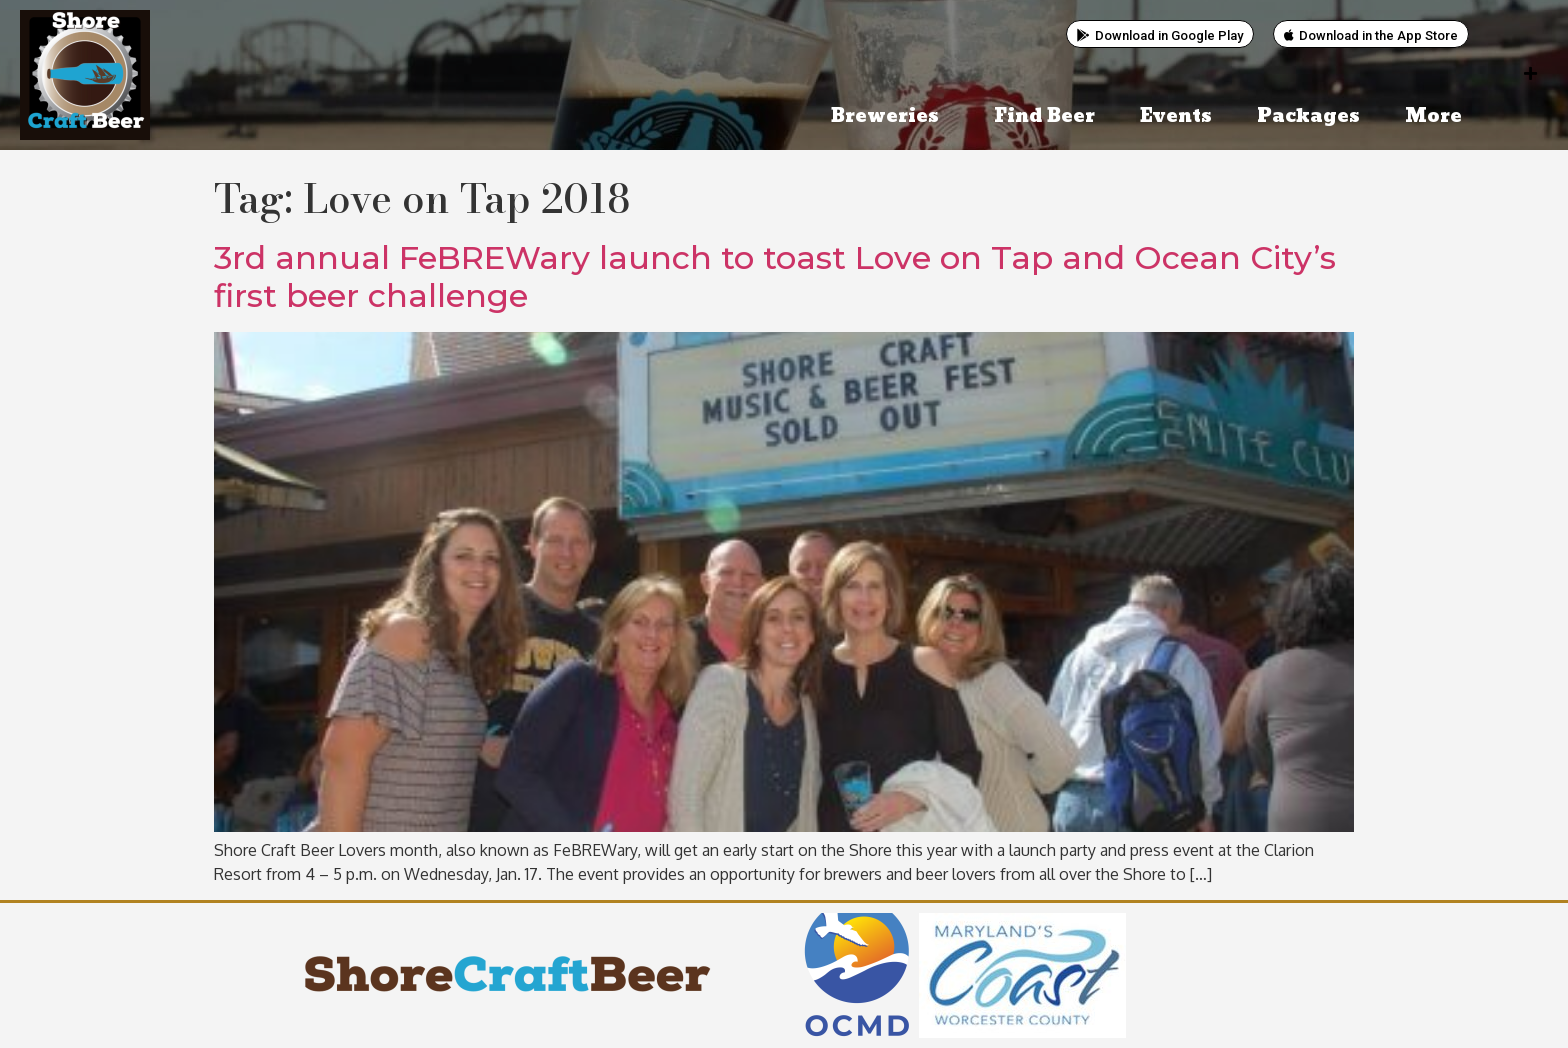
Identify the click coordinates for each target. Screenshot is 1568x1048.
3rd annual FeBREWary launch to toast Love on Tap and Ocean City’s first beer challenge (775, 276)
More (1438, 116)
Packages (1308, 116)
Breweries (890, 116)
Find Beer (1044, 116)
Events (1176, 116)
